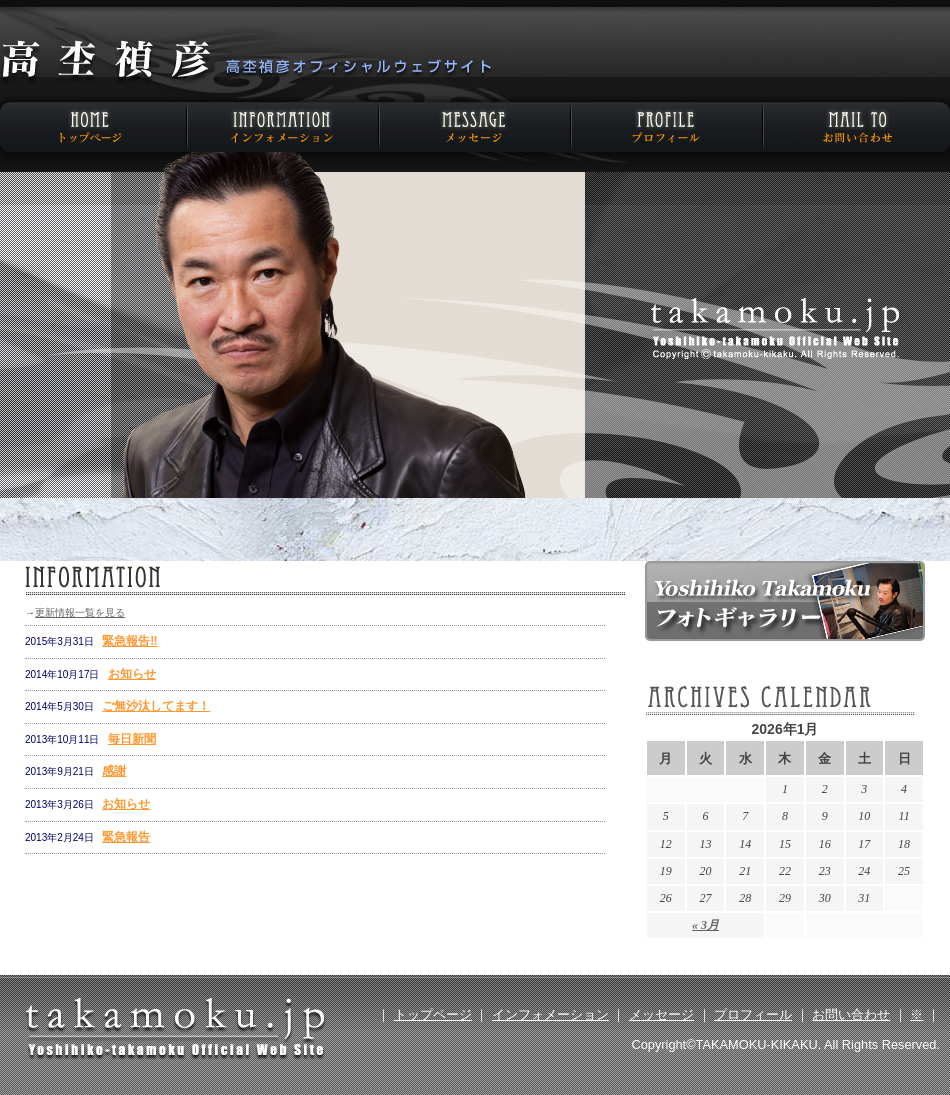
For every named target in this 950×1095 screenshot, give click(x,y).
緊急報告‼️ (129, 641)
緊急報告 (126, 837)
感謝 (114, 771)
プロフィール (665, 127)
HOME (95, 127)
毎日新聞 (132, 739)
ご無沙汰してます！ (156, 706)
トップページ (433, 1014)
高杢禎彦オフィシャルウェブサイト (245, 62)
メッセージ (475, 127)
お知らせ (132, 674)
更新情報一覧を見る (80, 612)
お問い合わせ (855, 127)
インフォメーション (285, 127)
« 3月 (705, 925)
